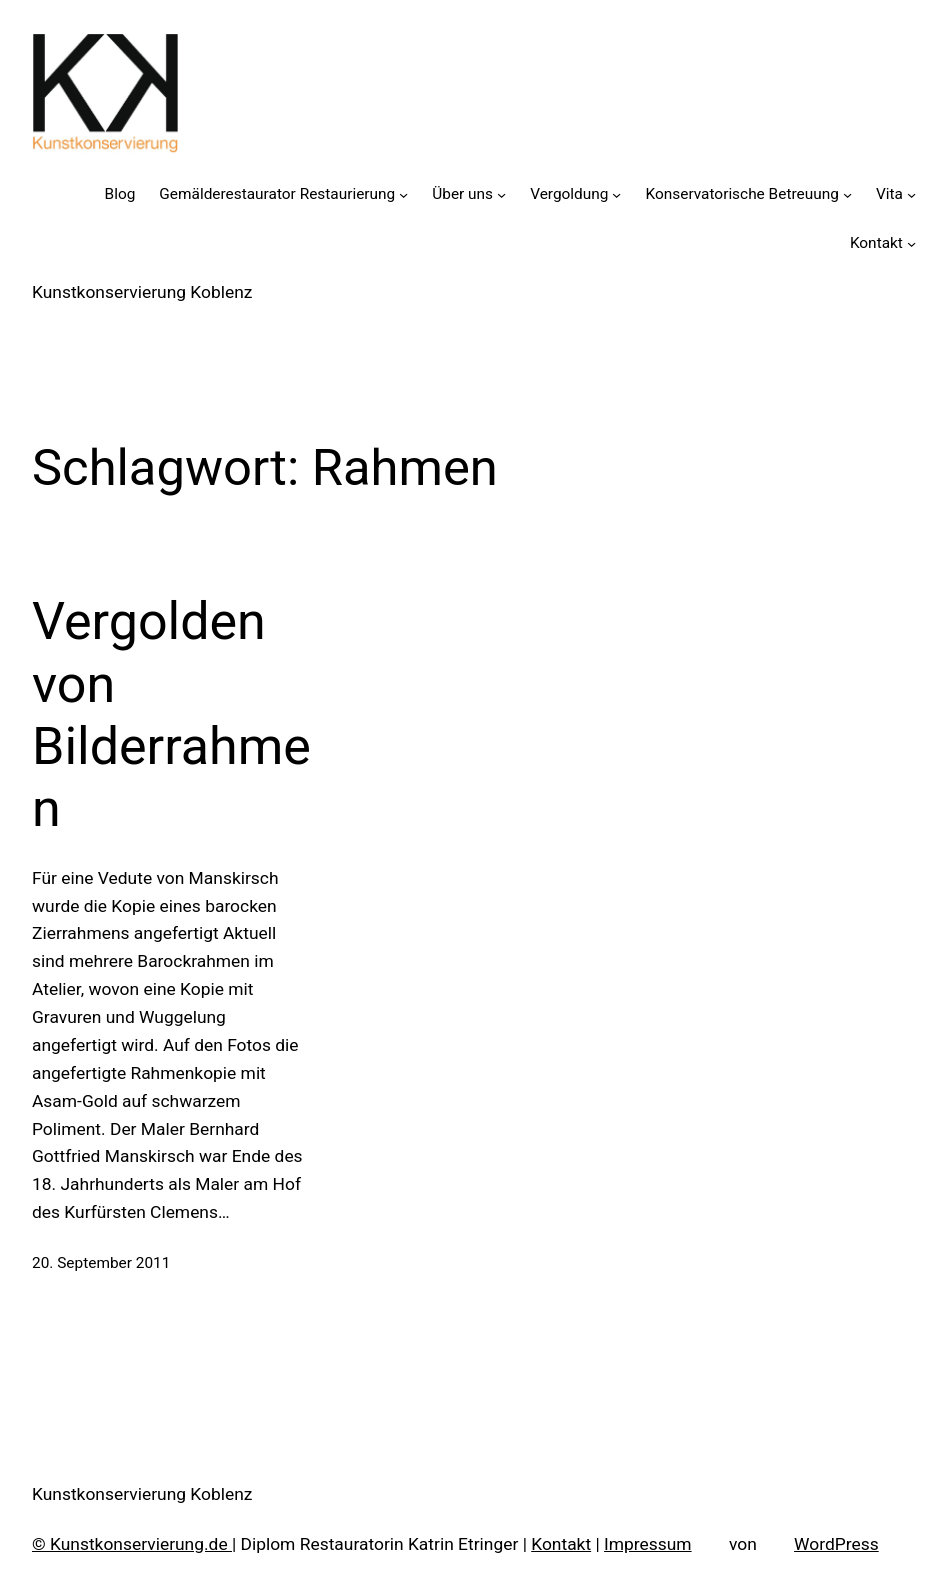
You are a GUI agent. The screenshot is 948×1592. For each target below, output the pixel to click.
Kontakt (561, 1544)
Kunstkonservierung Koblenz (142, 292)
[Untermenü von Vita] (911, 194)
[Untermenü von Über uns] (501, 194)
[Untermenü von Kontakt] (911, 243)
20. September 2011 (101, 1263)
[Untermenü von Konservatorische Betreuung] (847, 194)
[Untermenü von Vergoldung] (616, 194)
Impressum (648, 1544)
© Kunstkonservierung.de (132, 1544)
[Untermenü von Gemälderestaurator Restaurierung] (403, 194)
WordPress (836, 1544)
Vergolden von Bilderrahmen (171, 715)
